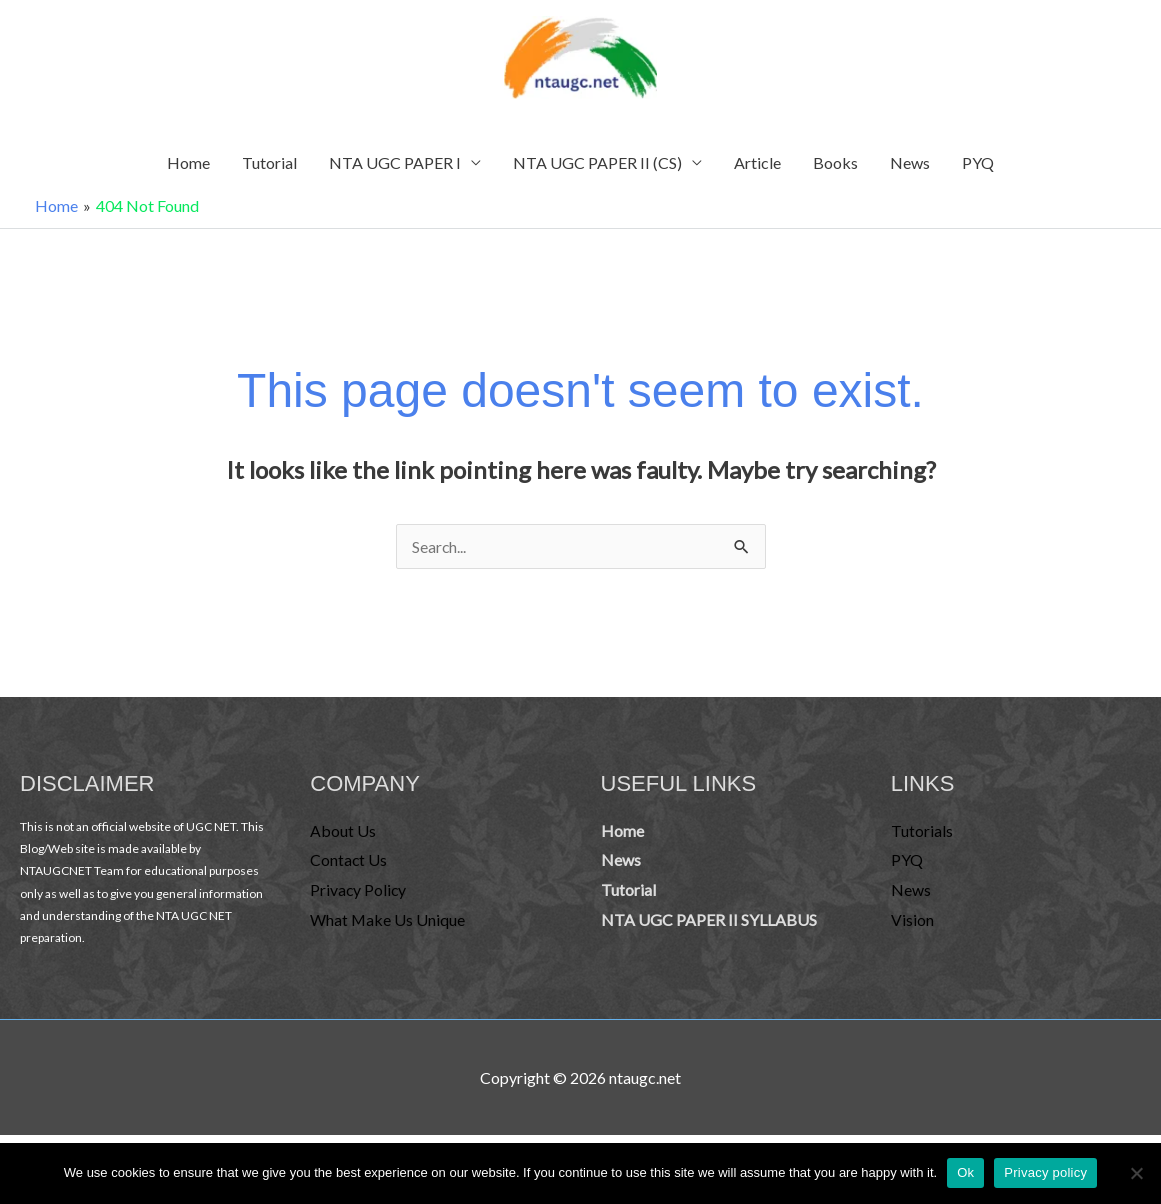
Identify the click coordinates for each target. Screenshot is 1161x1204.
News (910, 169)
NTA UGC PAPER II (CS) (597, 169)
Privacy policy (1045, 1172)
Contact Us (349, 866)
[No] (1136, 1173)
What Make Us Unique (388, 926)
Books (835, 169)
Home (188, 169)
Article (757, 169)
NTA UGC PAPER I (395, 169)
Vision (912, 926)
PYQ (978, 169)
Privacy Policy (359, 896)
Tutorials (922, 837)
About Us (343, 837)
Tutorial (269, 169)
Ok (965, 1172)
